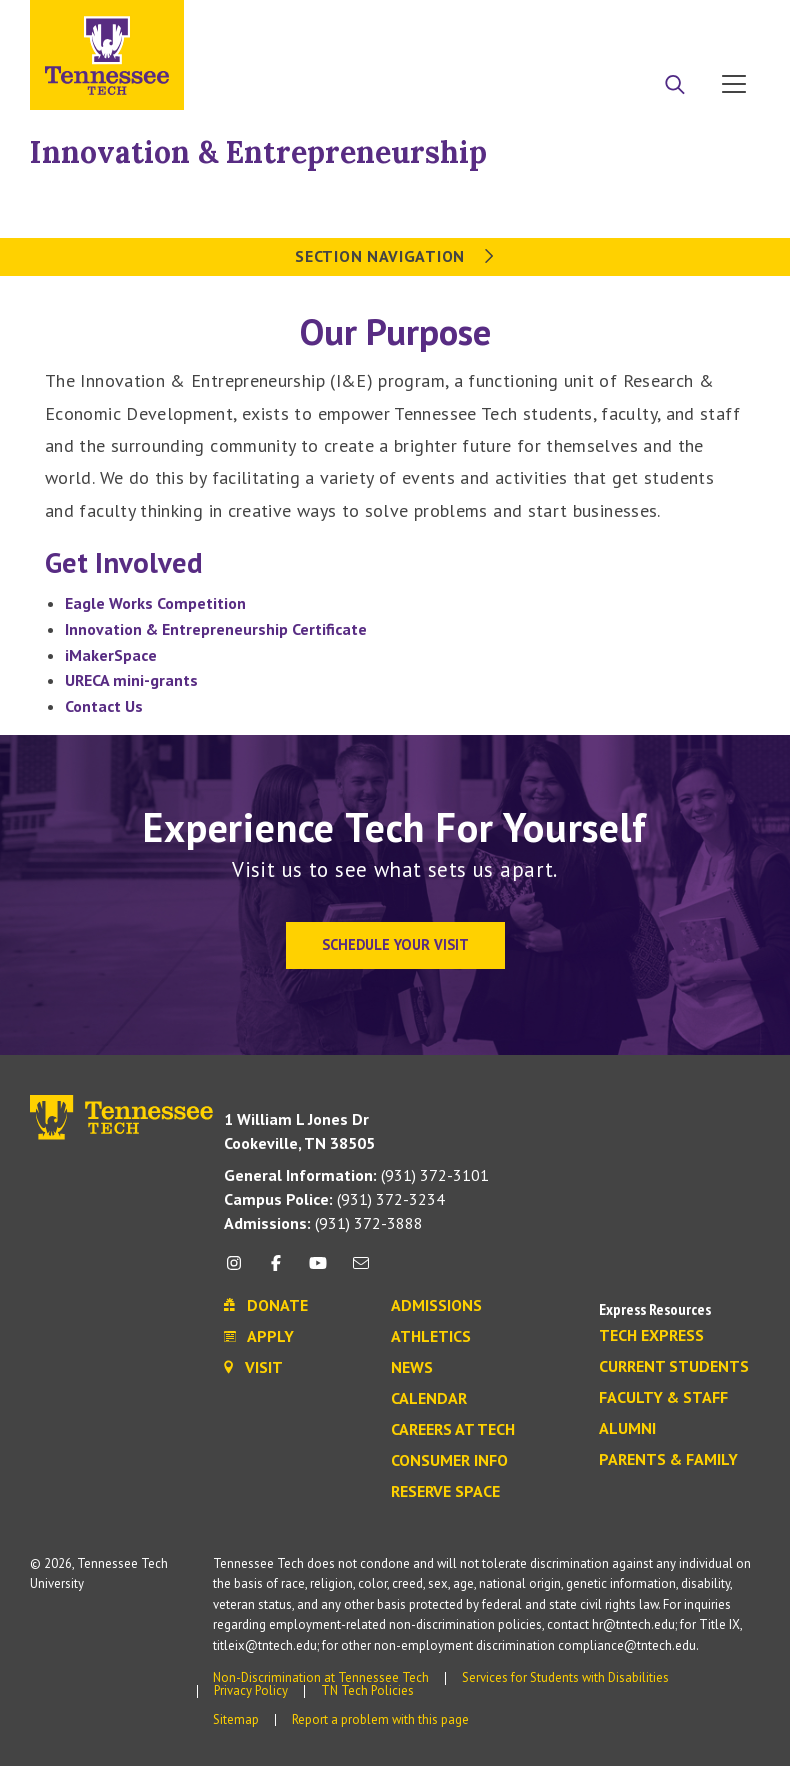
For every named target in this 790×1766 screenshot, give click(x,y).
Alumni (627, 1429)
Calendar (429, 1399)
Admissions (436, 1306)
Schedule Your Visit (395, 944)
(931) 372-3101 (356, 1175)
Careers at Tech (453, 1430)
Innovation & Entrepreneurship (258, 152)
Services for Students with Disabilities (565, 1677)
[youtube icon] (318, 1270)
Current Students (674, 1367)
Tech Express (651, 1336)
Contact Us (104, 706)
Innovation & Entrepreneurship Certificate (216, 629)
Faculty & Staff (663, 1398)
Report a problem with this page (380, 1719)
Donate (653, 23)
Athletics (431, 1337)
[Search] (675, 86)
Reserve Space (445, 1492)
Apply (577, 23)
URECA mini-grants (131, 680)
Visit (727, 23)
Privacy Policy (251, 1690)
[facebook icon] (276, 1270)
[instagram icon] (239, 1270)
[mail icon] (361, 1270)
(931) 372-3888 (323, 1223)
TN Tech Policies (367, 1690)
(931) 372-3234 (334, 1199)
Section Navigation (394, 256)
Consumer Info (449, 1461)
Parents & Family (668, 1460)
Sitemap (236, 1719)
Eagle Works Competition (155, 603)
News (412, 1368)
